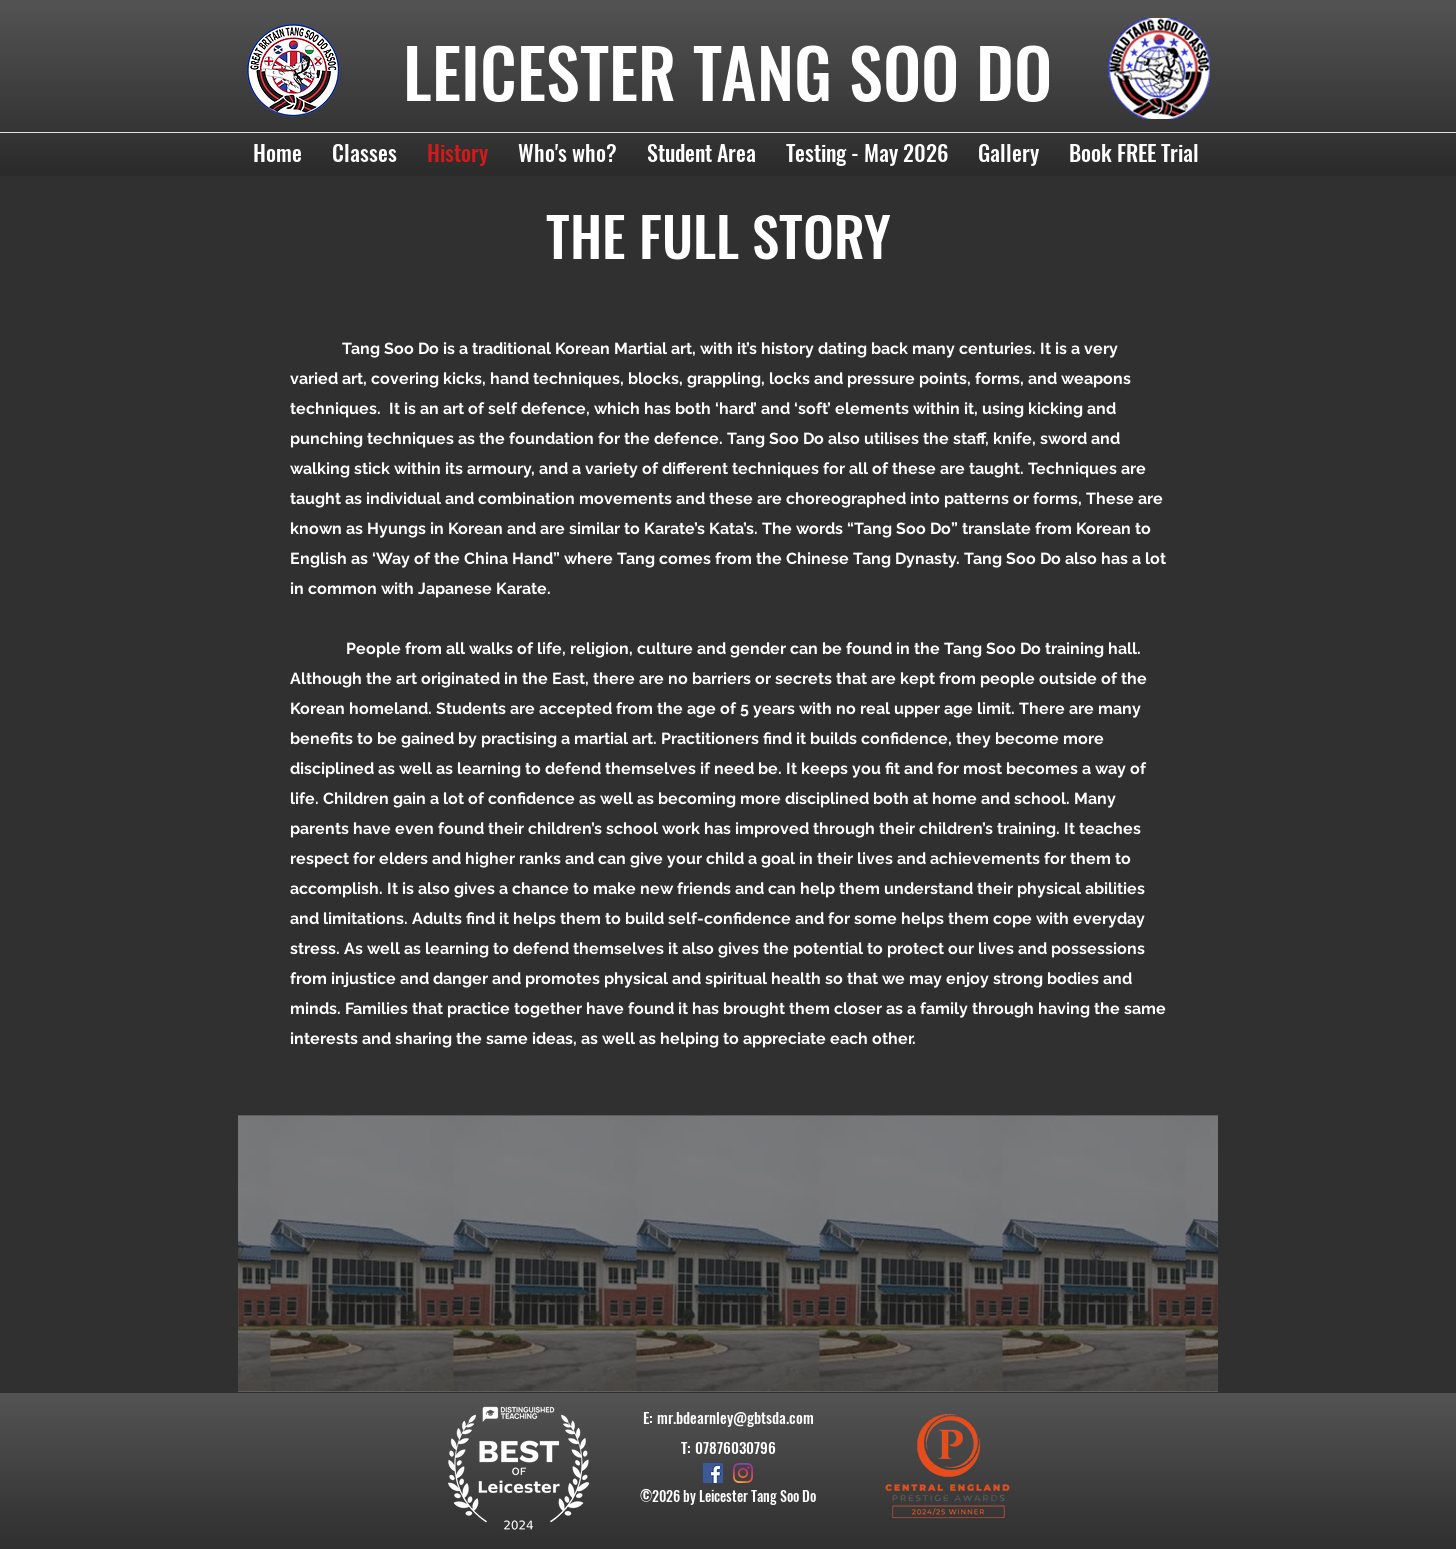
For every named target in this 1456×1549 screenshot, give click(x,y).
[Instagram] (743, 1473)
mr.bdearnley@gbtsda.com (735, 1417)
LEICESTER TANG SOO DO (727, 70)
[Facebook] (713, 1473)
